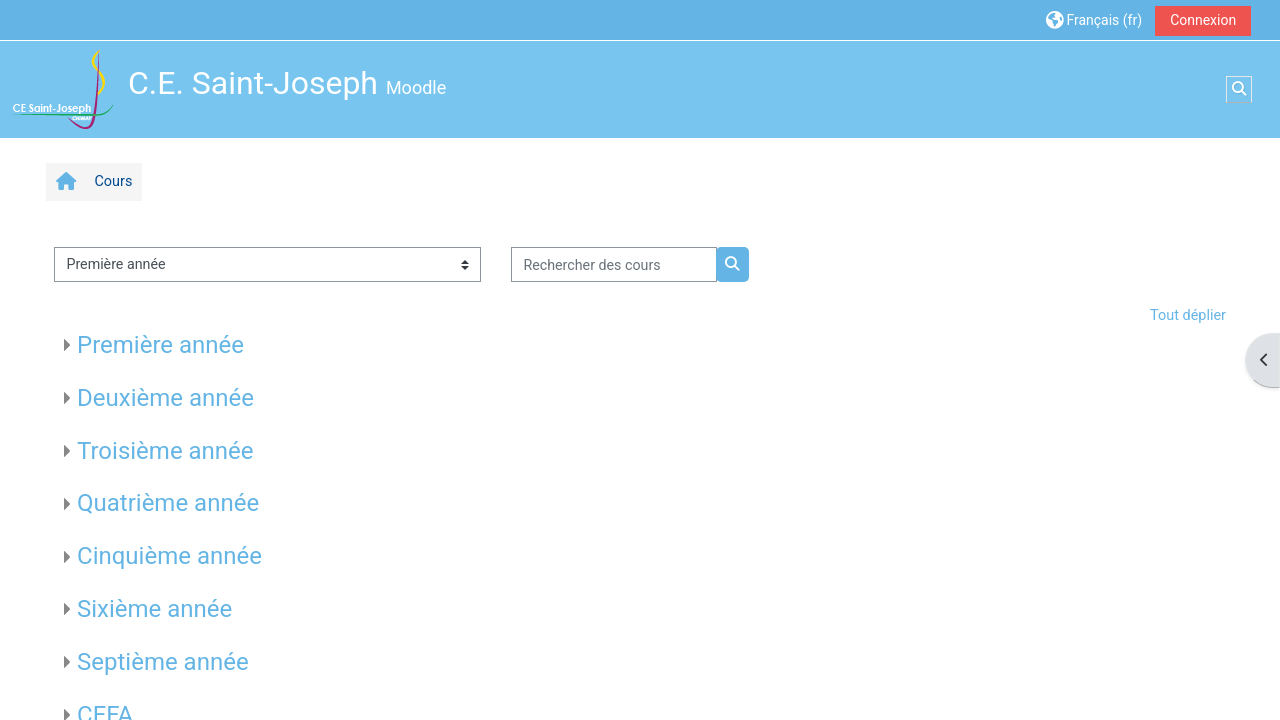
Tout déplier (1188, 315)
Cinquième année (169, 556)
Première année (160, 345)
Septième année (163, 662)
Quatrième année (168, 503)
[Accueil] (63, 88)
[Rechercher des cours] (614, 264)
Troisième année (165, 451)
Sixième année (154, 609)
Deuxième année (165, 398)
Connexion (1203, 20)
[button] (1094, 19)
